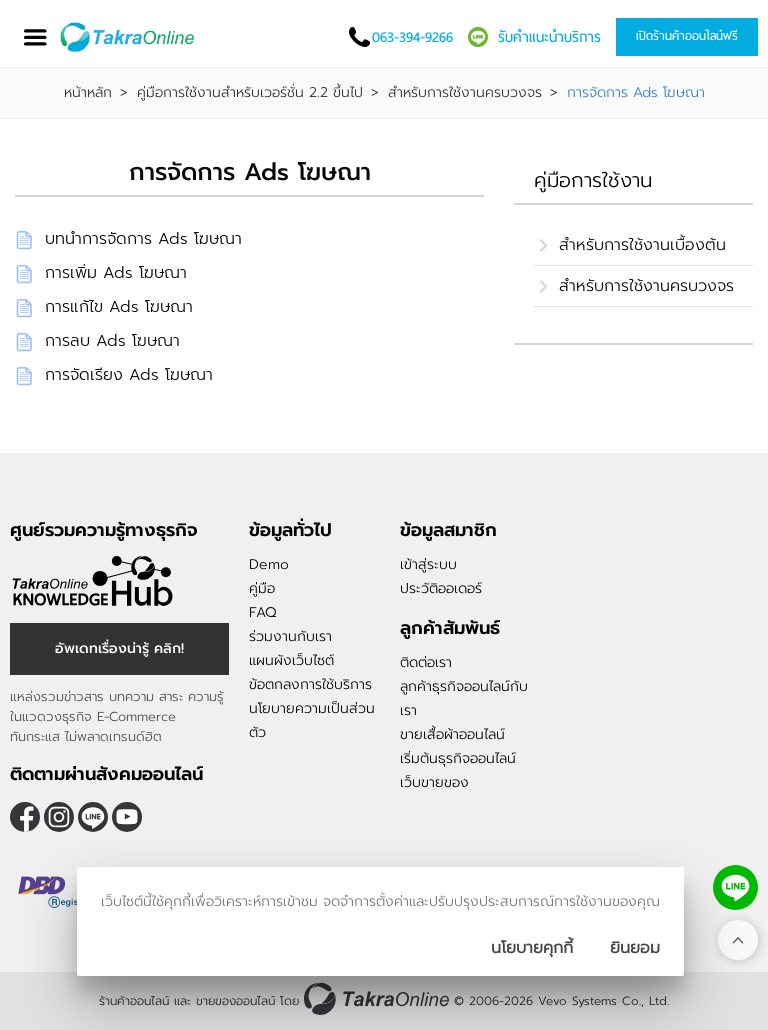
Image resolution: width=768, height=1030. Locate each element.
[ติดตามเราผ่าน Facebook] (25, 817)
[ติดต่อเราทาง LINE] (735, 887)
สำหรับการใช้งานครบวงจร (465, 93)
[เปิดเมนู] (35, 37)
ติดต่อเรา (426, 662)
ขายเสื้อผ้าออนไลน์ (452, 734)
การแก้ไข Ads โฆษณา (119, 307)
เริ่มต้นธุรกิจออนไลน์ (458, 758)
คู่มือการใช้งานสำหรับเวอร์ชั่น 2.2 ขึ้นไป (250, 93)
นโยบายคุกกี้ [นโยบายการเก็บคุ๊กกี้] (532, 948)
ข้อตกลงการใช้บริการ (310, 684)
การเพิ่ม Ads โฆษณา (116, 273)
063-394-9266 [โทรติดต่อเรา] (412, 37)
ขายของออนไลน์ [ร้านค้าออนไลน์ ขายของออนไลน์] (235, 1001)
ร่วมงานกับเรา (290, 636)
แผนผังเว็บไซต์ (291, 660)
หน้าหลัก (88, 93)
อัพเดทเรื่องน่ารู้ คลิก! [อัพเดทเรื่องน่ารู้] (119, 648)
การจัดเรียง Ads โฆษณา (129, 375)
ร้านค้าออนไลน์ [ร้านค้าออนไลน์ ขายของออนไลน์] (134, 1001)
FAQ (262, 612)
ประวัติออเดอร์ (441, 588)
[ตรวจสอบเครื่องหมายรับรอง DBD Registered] (60, 892)
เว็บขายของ (434, 782)
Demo (269, 564)
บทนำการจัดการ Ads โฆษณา (143, 239)
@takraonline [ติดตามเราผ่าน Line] (93, 817)
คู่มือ (262, 588)
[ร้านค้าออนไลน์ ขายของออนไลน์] (376, 998)
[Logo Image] (128, 37)
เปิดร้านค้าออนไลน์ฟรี (687, 36)
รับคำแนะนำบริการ (549, 37)
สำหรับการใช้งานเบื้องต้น (642, 245)
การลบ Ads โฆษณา (112, 341)
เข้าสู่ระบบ (428, 564)
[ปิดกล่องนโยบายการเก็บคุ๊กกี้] (635, 948)
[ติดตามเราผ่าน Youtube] (127, 817)
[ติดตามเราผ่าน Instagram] (59, 817)
